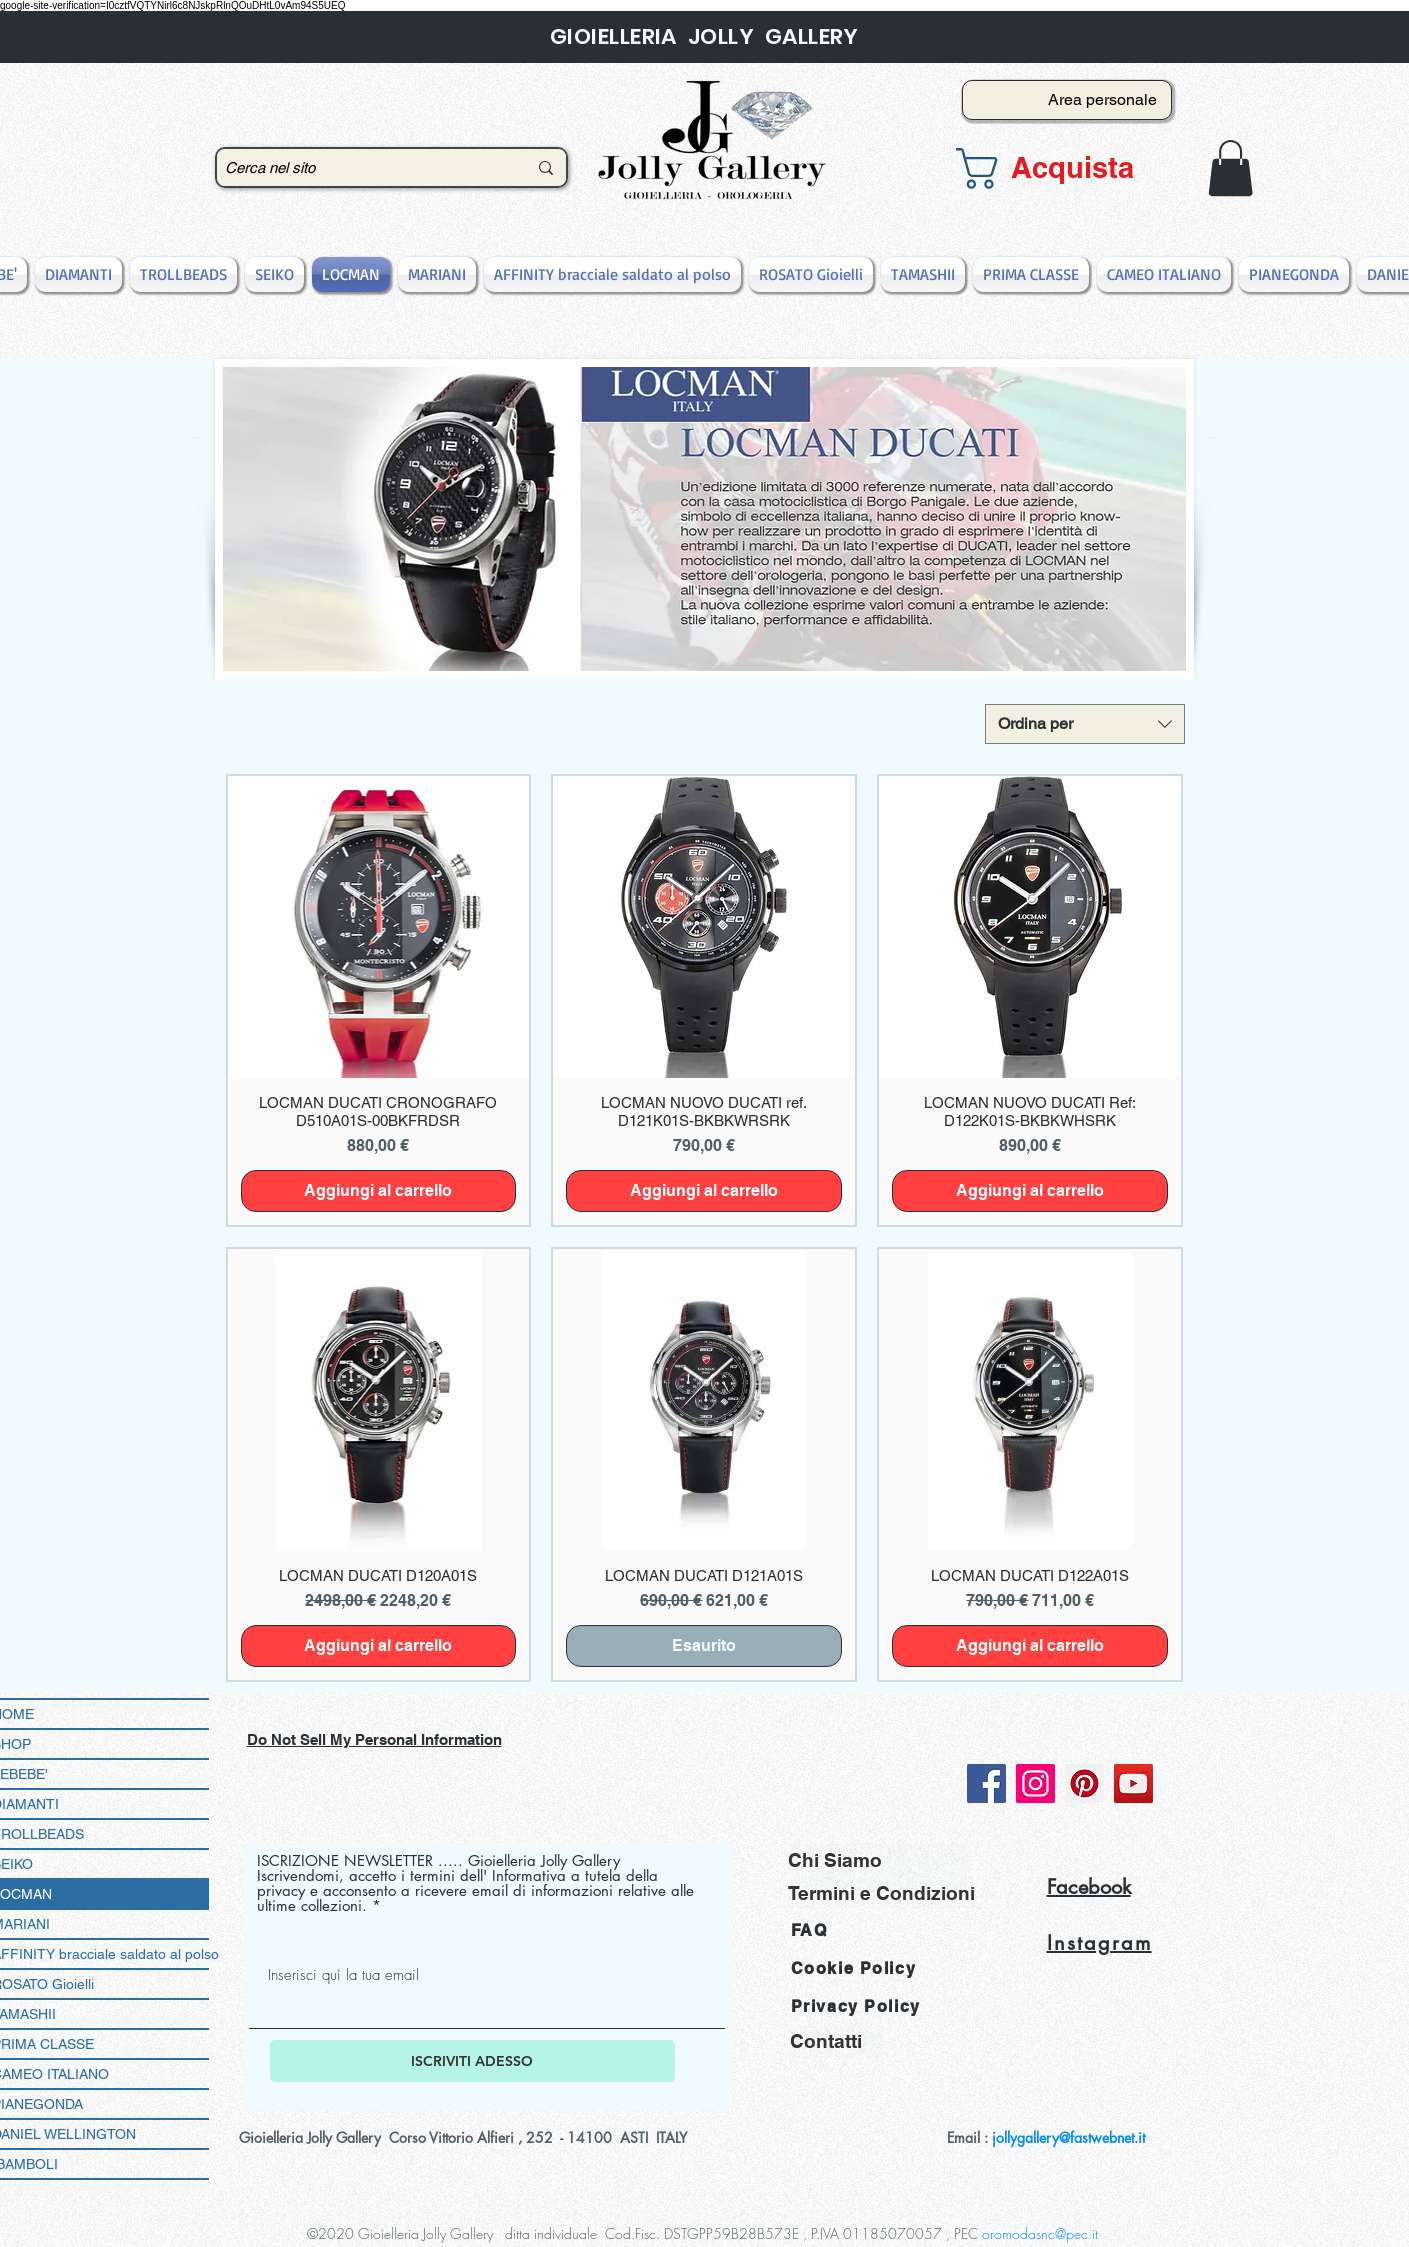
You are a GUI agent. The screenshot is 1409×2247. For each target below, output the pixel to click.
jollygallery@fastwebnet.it (1068, 2137)
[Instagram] (1035, 1783)
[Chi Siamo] (879, 1859)
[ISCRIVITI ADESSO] (472, 2061)
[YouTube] (1133, 1783)
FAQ (809, 1930)
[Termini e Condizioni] (881, 1892)
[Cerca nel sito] (361, 167)
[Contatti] (837, 2041)
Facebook (1089, 1887)
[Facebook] (986, 1783)
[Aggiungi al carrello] (379, 1191)
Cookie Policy (854, 1968)
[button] (1061, 168)
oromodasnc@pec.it (1040, 2233)
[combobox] (1085, 724)
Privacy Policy (856, 2006)
